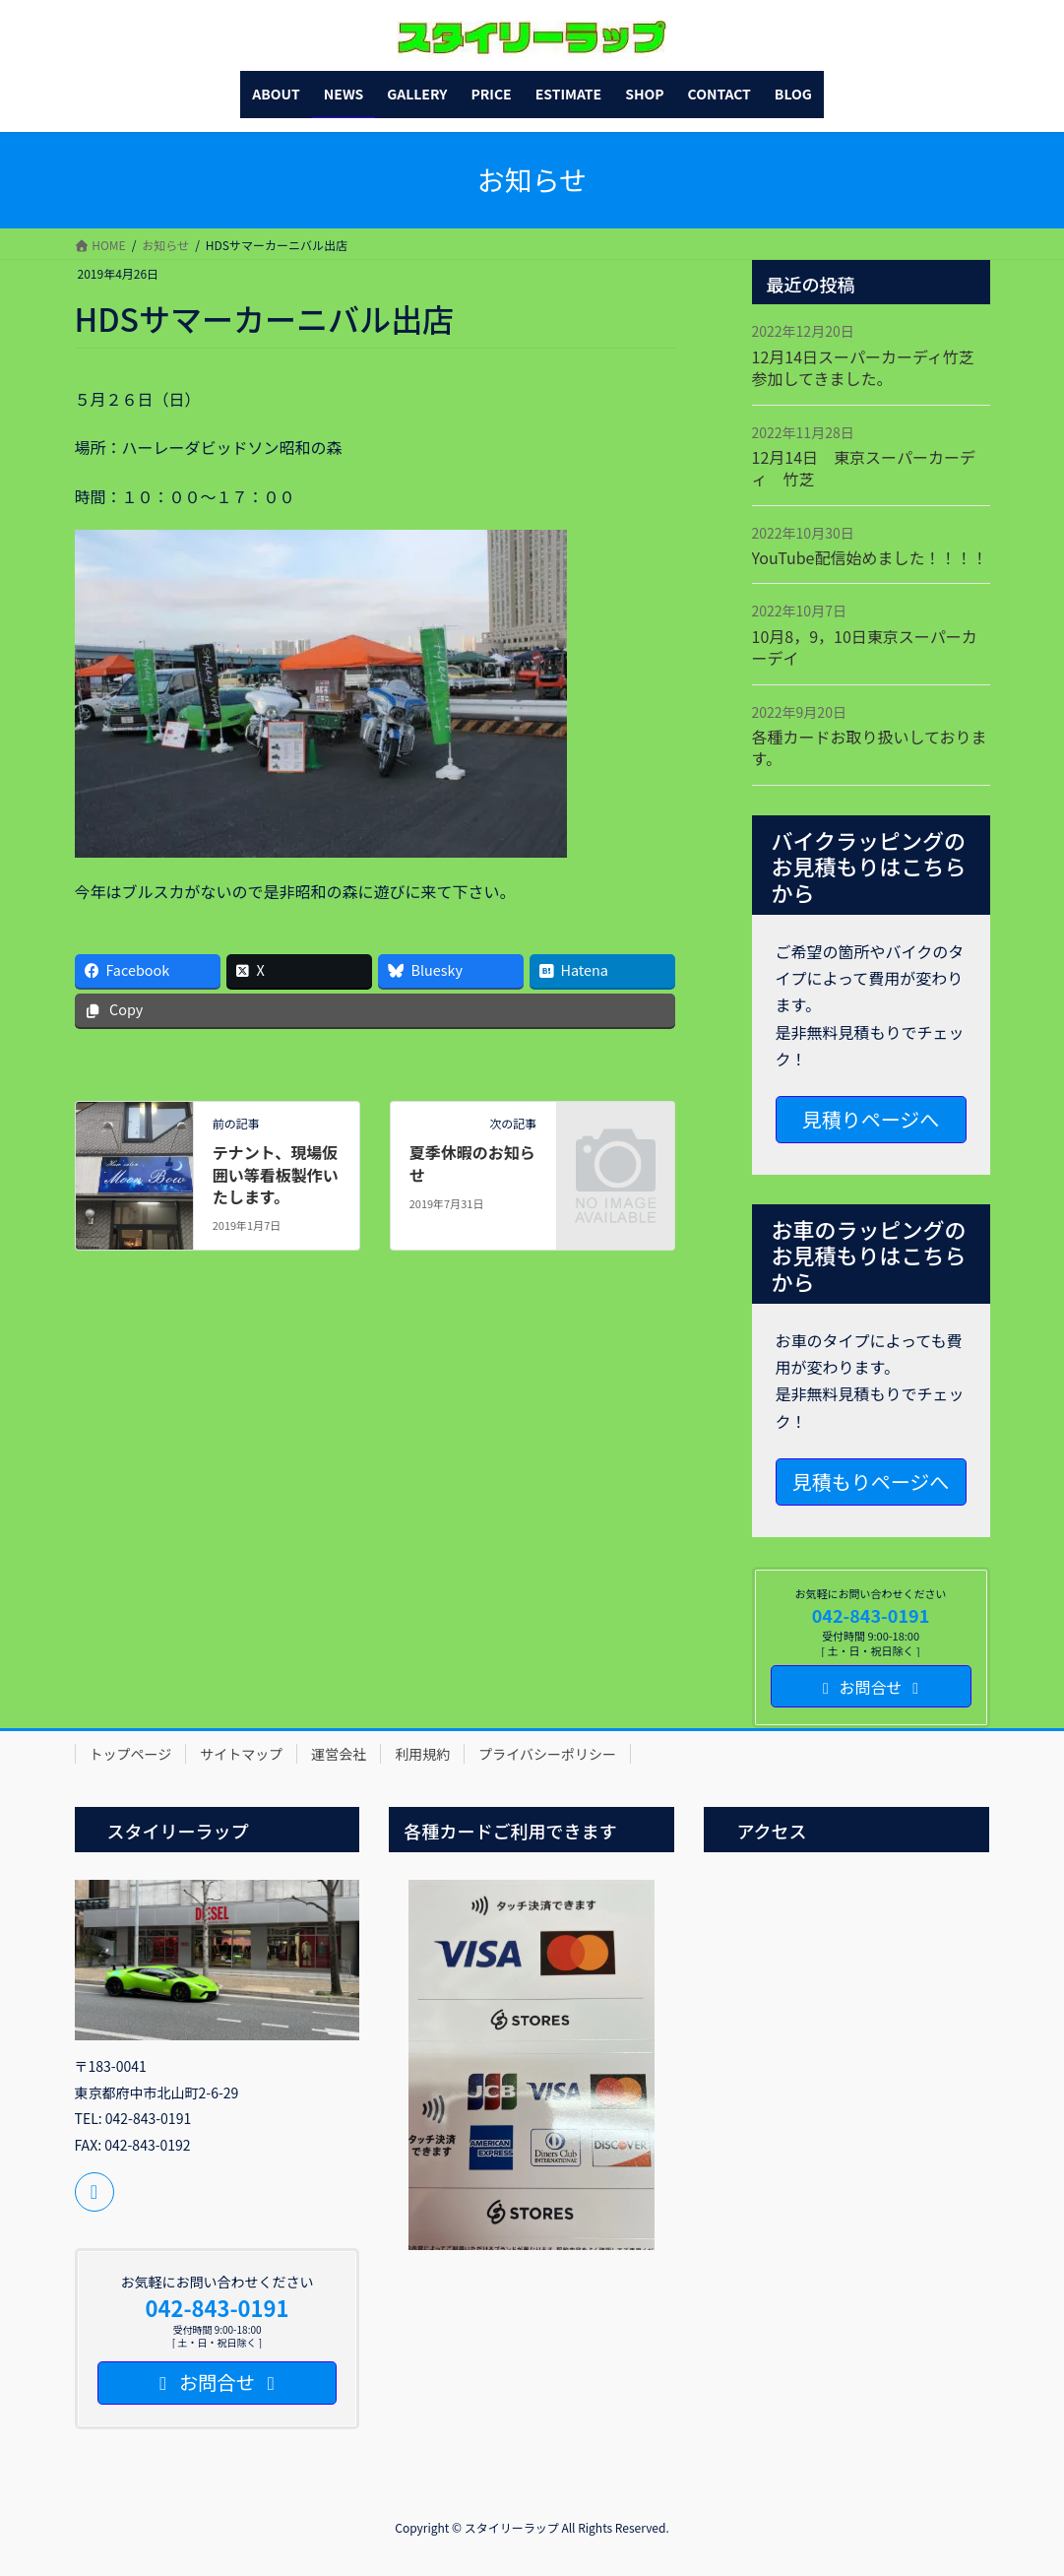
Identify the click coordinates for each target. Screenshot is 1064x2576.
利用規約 (422, 1754)
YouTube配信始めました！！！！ (870, 557)
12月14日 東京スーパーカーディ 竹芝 (863, 467)
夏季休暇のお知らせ (472, 1163)
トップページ (131, 1754)
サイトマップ (241, 1754)
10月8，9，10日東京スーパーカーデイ (864, 647)
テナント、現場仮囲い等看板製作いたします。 (276, 1174)
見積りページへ (871, 1119)
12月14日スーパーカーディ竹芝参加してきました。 (863, 367)
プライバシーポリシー (547, 1754)
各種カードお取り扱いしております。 (869, 747)
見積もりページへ (871, 1481)
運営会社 (338, 1754)
